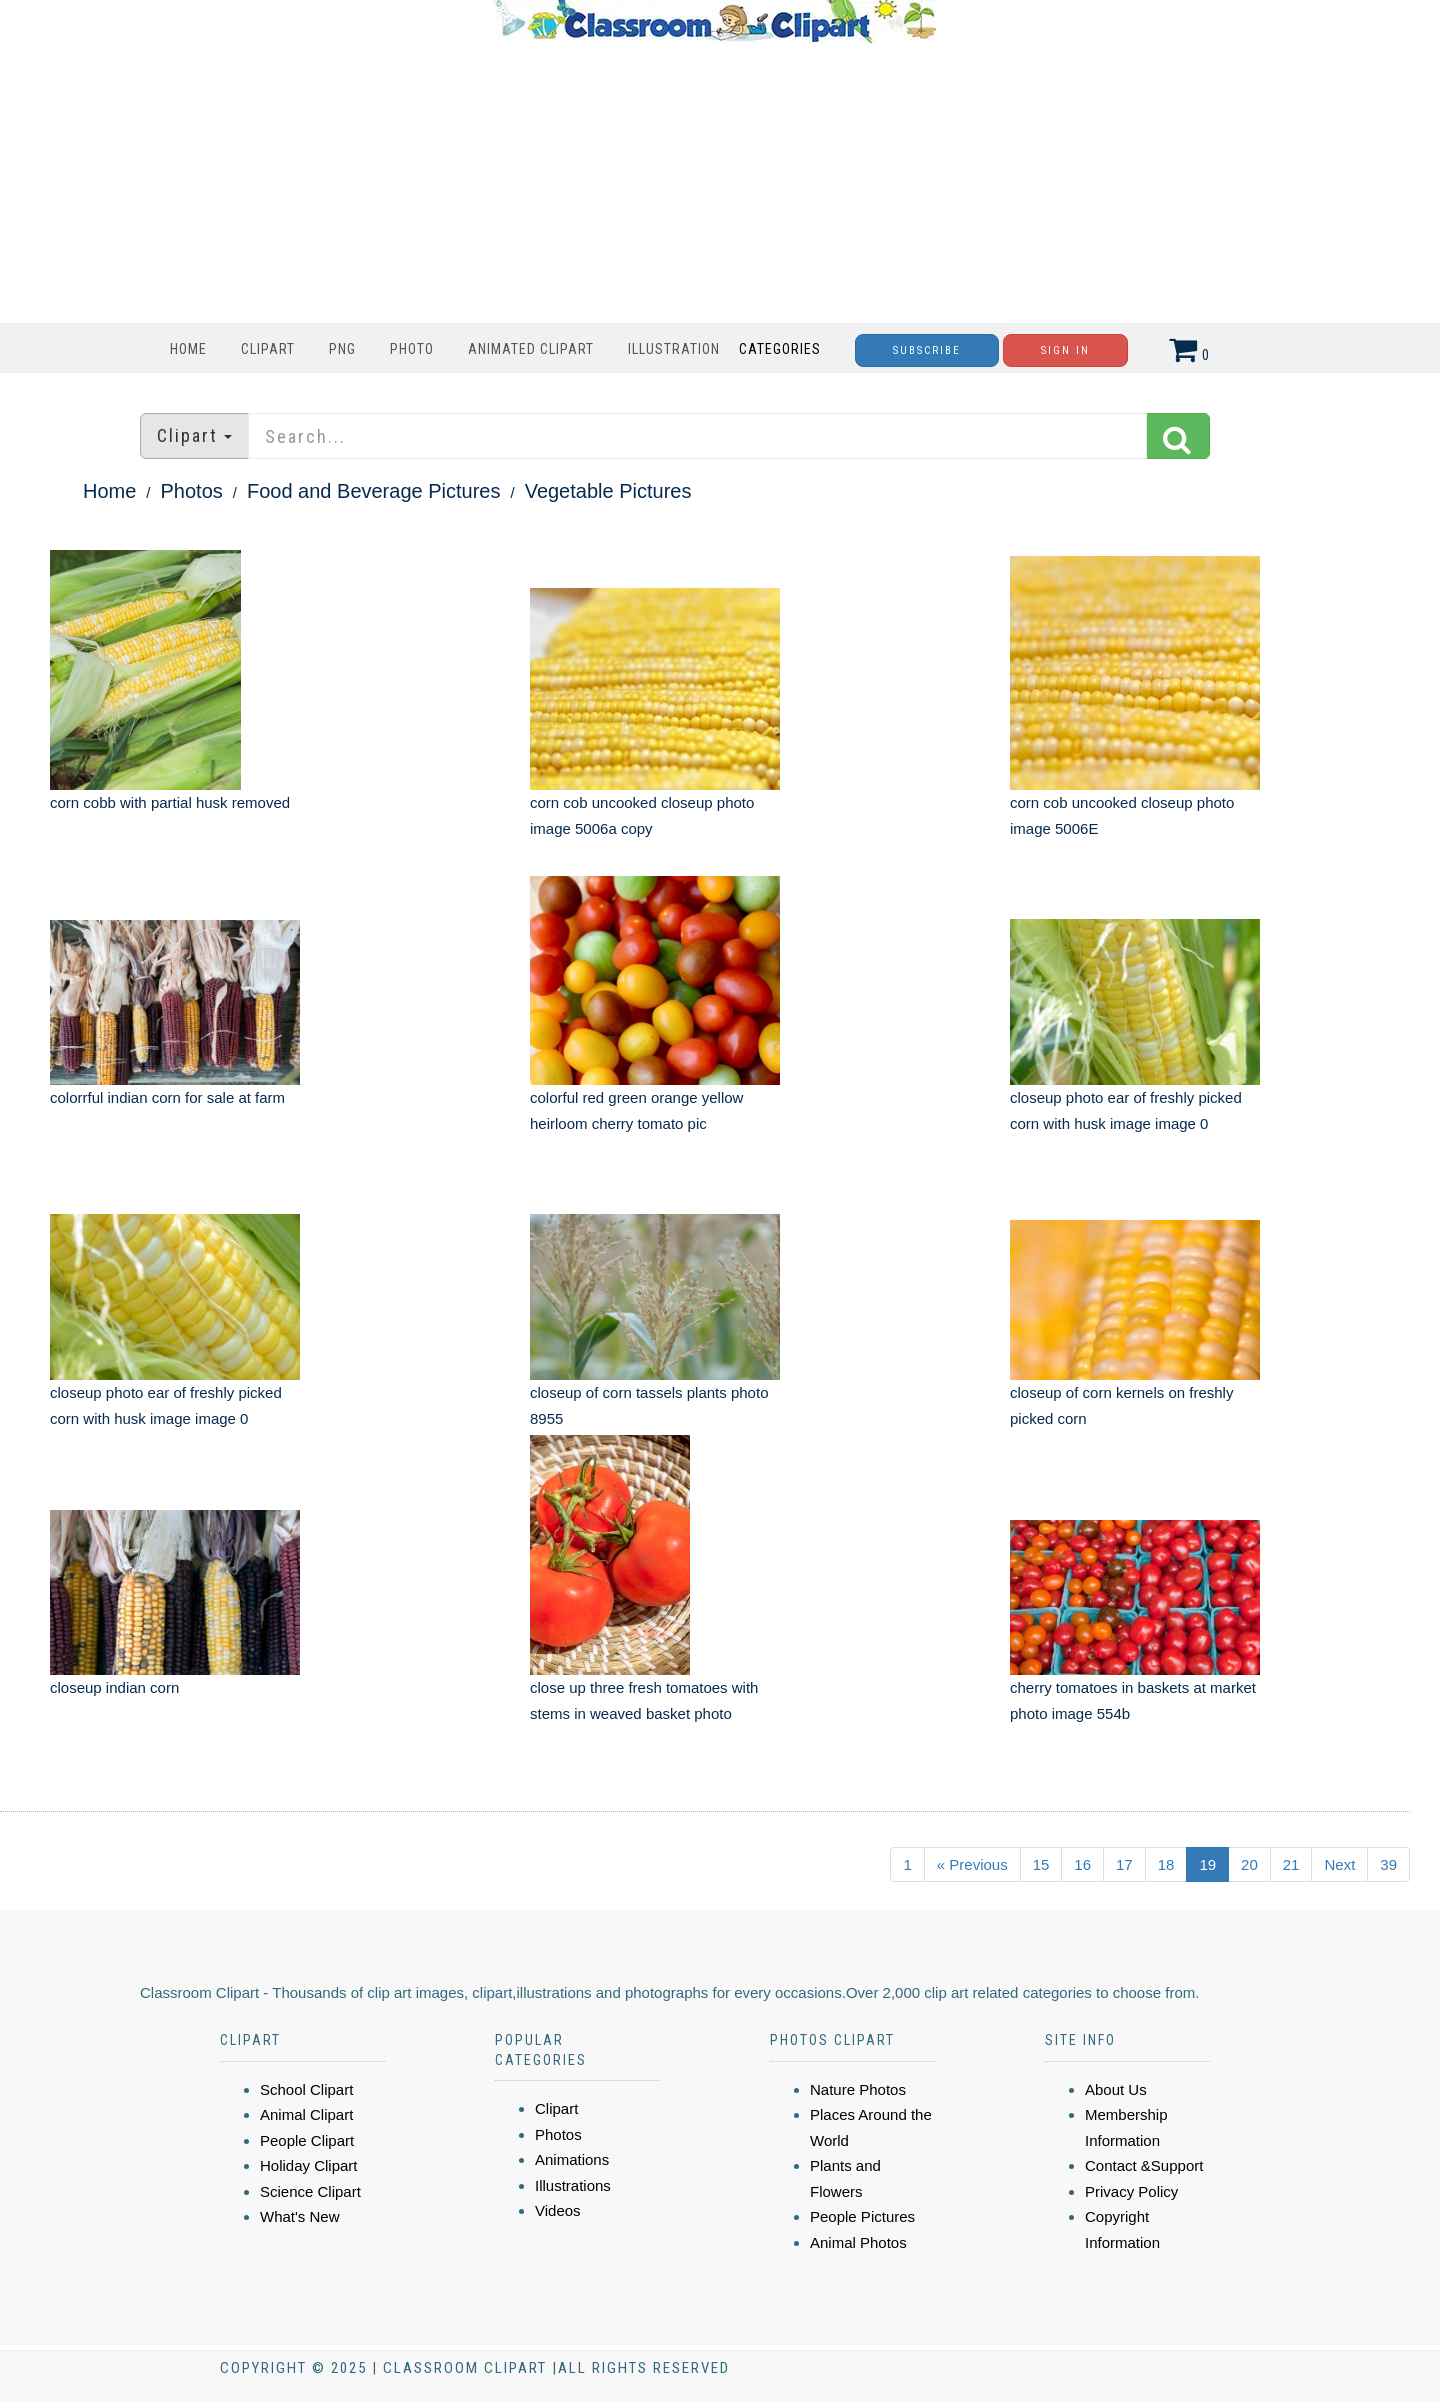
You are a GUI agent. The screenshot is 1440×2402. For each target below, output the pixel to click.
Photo (412, 349)
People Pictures (862, 2216)
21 (1291, 1864)
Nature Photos (858, 2089)
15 (1041, 1864)
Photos (192, 491)
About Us (1116, 2089)
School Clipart (306, 2089)
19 (1207, 1864)
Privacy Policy (1131, 2191)
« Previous (972, 1864)
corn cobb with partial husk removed (170, 802)
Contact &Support (1144, 2165)
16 (1082, 1864)
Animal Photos (858, 2242)
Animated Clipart (531, 349)
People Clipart (307, 2140)
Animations (572, 2159)
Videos (558, 2210)
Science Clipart (310, 2191)
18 (1166, 1864)
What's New (300, 2216)
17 (1124, 1864)
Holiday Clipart (309, 2165)
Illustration (674, 349)
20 (1249, 1864)
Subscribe (927, 350)
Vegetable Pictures (608, 491)
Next (1339, 1864)
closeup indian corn (114, 1687)
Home (188, 349)
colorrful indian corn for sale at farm (167, 1097)
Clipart (268, 349)
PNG (342, 349)
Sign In (1065, 350)
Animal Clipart (306, 2114)
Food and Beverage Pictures (374, 491)
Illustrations (573, 2185)
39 (1388, 1864)
